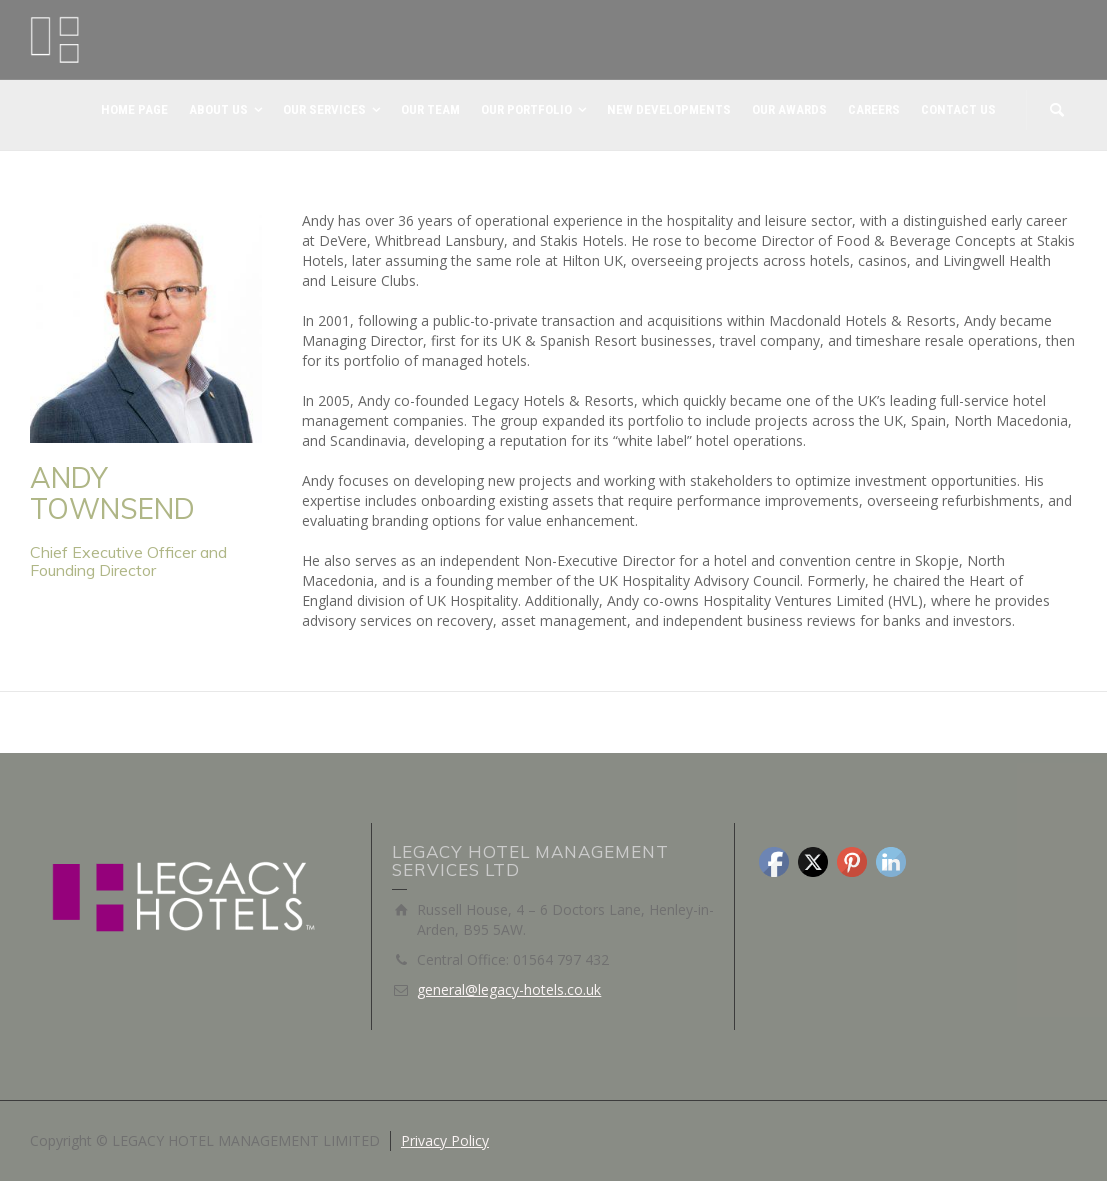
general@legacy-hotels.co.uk (509, 989)
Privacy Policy (445, 1140)
